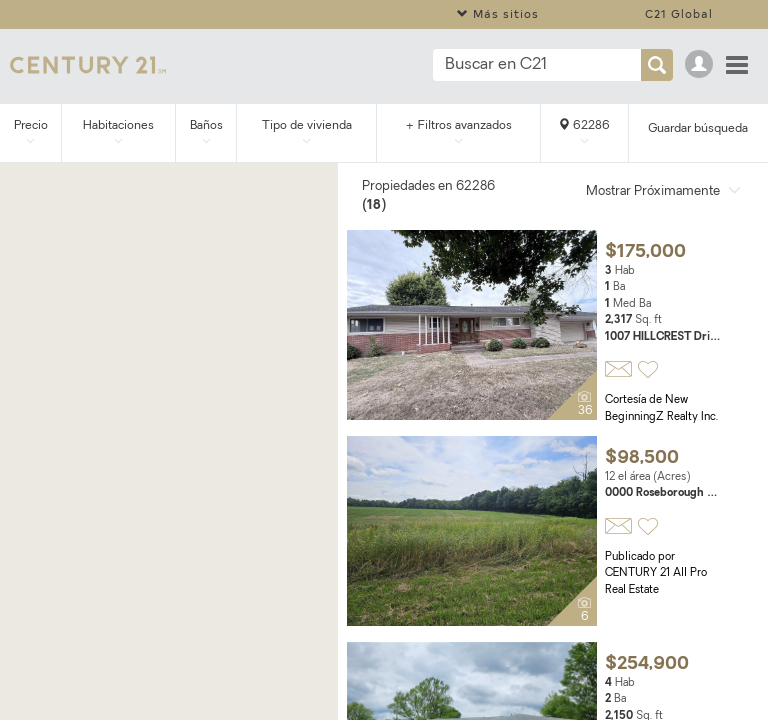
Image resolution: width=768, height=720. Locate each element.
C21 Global (679, 13)
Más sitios (498, 13)
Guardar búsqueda (698, 129)
